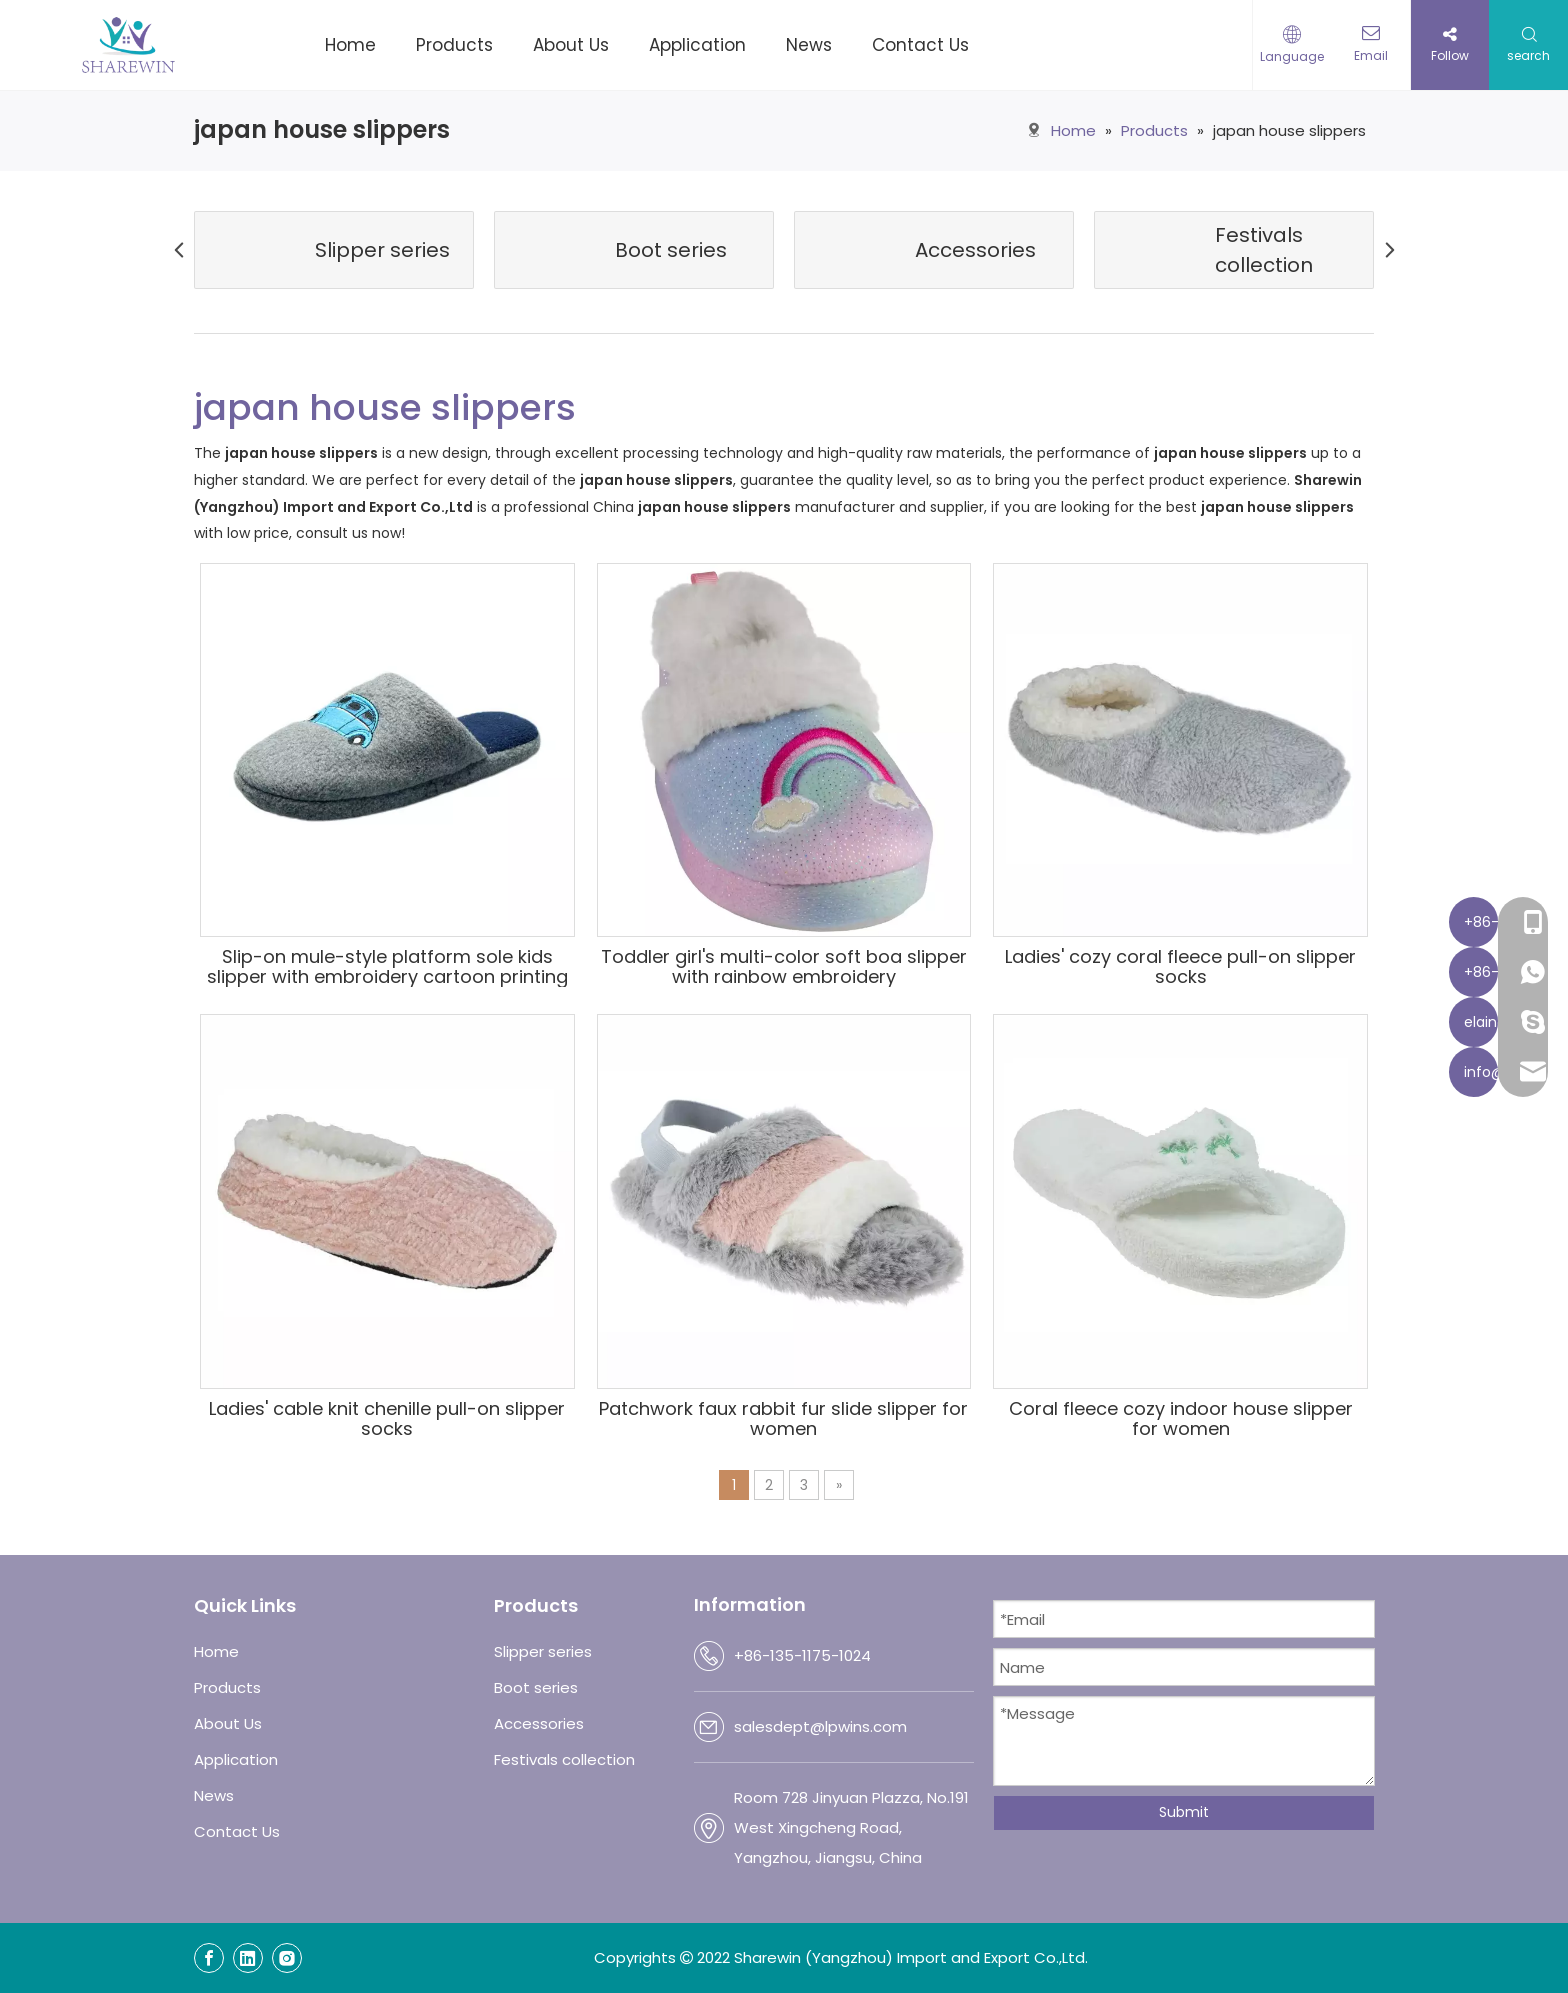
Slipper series (543, 1651)
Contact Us (237, 1831)
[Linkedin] (248, 1958)
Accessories (539, 1723)
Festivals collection (564, 1759)
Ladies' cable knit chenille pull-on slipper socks (387, 1419)
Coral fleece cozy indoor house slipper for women (1181, 1419)
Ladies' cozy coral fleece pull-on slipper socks (1180, 967)
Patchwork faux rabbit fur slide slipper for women (783, 1419)
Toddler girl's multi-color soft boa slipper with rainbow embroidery (784, 967)
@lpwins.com (858, 1726)
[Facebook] (209, 1958)
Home (216, 1651)
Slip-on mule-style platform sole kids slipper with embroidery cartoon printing (387, 967)
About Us (228, 1723)
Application (236, 1759)
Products (227, 1687)
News (214, 1795)
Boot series (536, 1687)
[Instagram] (287, 1958)
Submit (1184, 1812)
